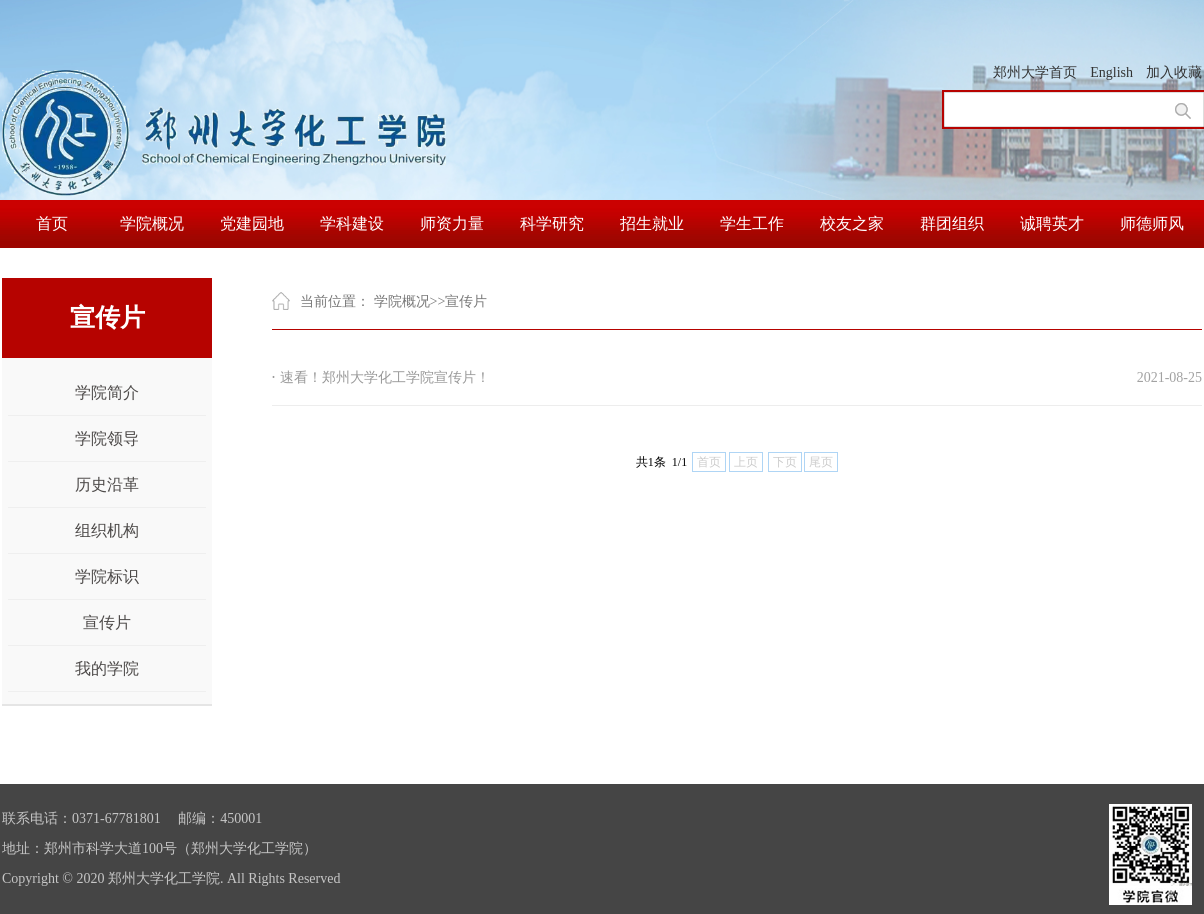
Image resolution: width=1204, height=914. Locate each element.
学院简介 (107, 392)
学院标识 (107, 576)
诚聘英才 (1052, 223)
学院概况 (152, 223)
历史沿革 (107, 484)
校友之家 (852, 223)
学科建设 (352, 223)
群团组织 (952, 223)
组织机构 (107, 530)
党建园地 (252, 223)
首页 (52, 223)
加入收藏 (1174, 72)
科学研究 (552, 223)
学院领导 (107, 438)
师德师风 (1152, 223)
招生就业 (652, 223)
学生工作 (752, 223)
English (1111, 72)
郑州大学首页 (1035, 72)
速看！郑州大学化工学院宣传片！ (385, 377)
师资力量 (452, 223)
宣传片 (107, 622)
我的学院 (107, 668)
